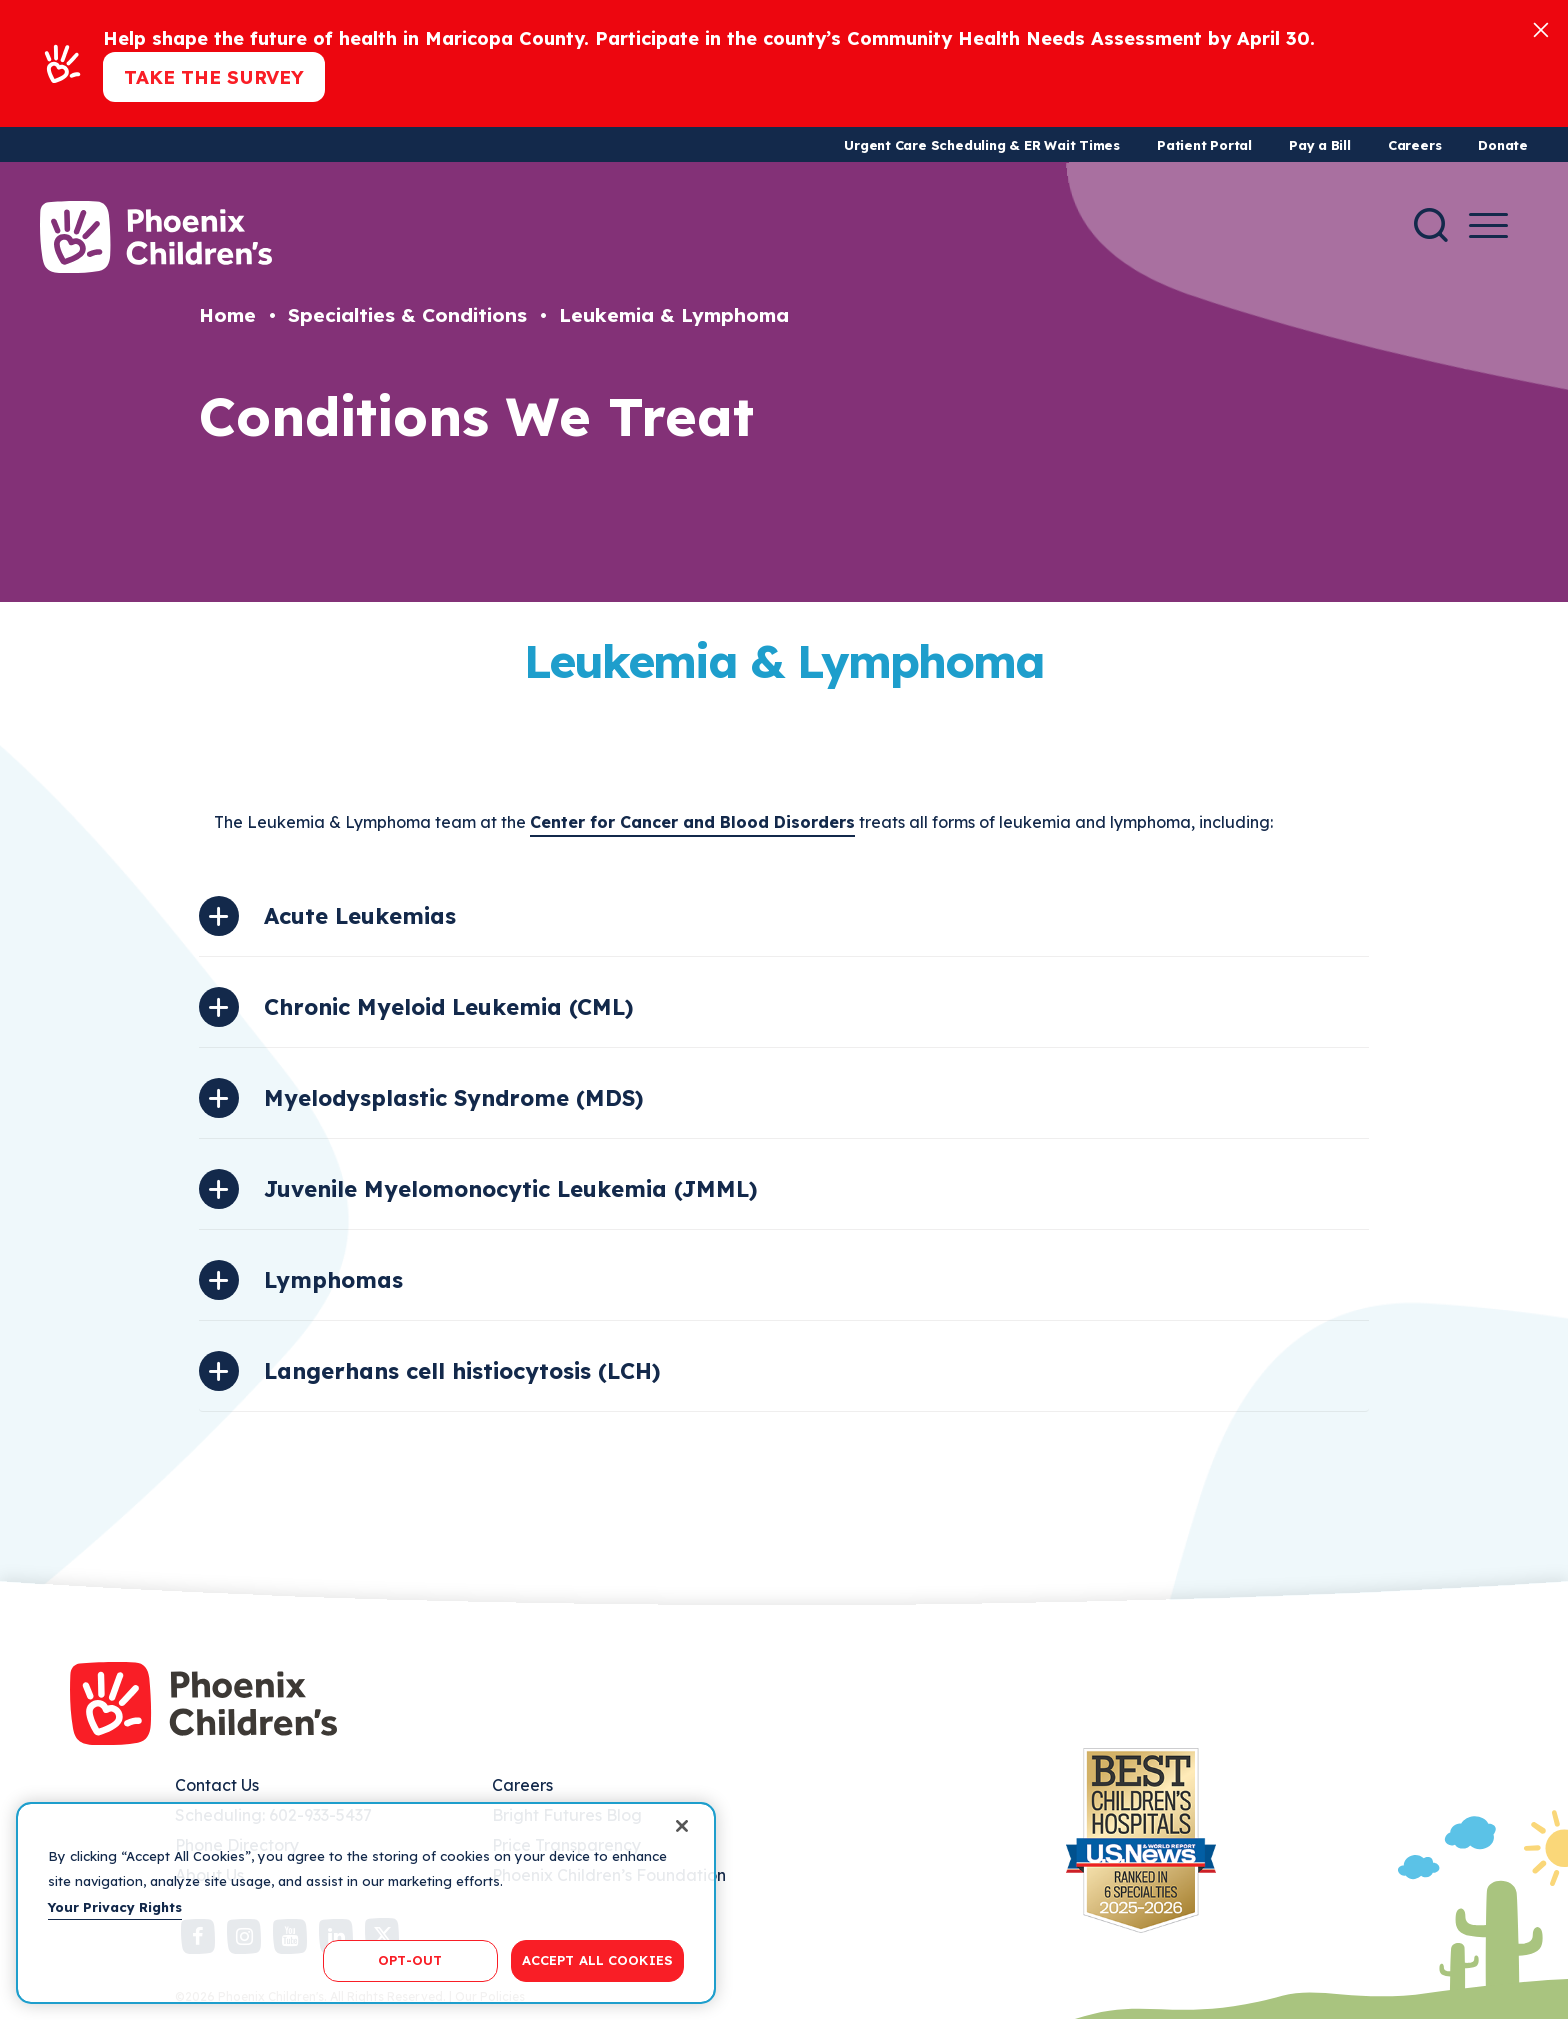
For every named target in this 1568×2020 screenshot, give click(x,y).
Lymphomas (333, 1280)
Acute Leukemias (360, 916)
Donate (1503, 145)
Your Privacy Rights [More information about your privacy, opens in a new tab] (115, 1907)
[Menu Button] (1488, 225)
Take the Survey (214, 77)
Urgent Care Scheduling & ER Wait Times (982, 145)
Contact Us (217, 1785)
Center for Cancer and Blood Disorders (692, 822)
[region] (366, 1903)
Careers (1414, 145)
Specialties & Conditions (407, 315)
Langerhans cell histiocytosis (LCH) (462, 1371)
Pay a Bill (1320, 145)
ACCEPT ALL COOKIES (597, 1960)
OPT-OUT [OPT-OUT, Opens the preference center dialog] (410, 1960)
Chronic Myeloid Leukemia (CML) (448, 1007)
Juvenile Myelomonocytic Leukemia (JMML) (510, 1189)
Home (227, 315)
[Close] (1541, 28)
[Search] (1431, 225)
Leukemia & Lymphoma (674, 315)
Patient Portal (1204, 145)
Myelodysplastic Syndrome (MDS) (453, 1098)
